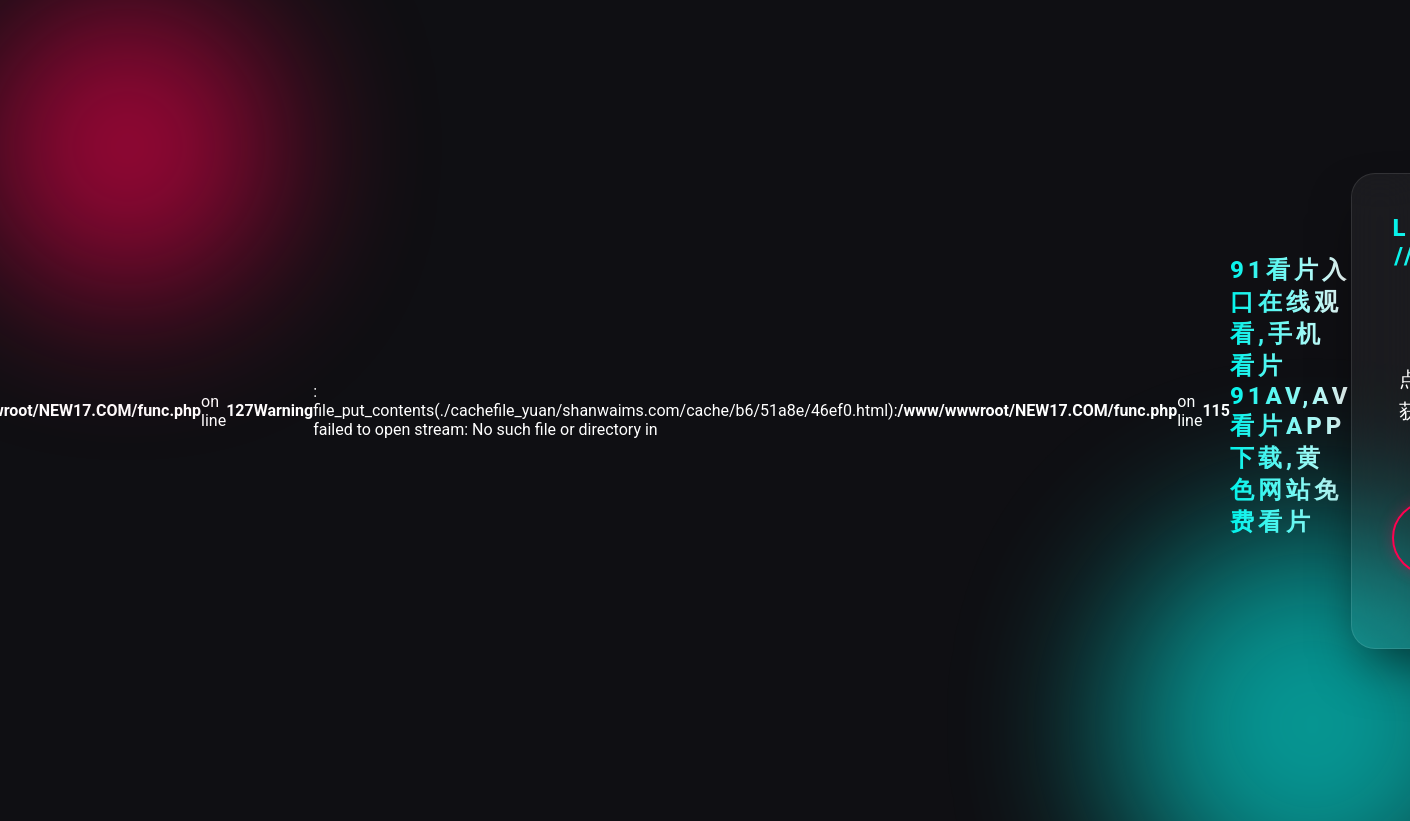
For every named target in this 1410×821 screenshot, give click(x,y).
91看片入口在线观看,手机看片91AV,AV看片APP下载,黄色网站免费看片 (1291, 396)
